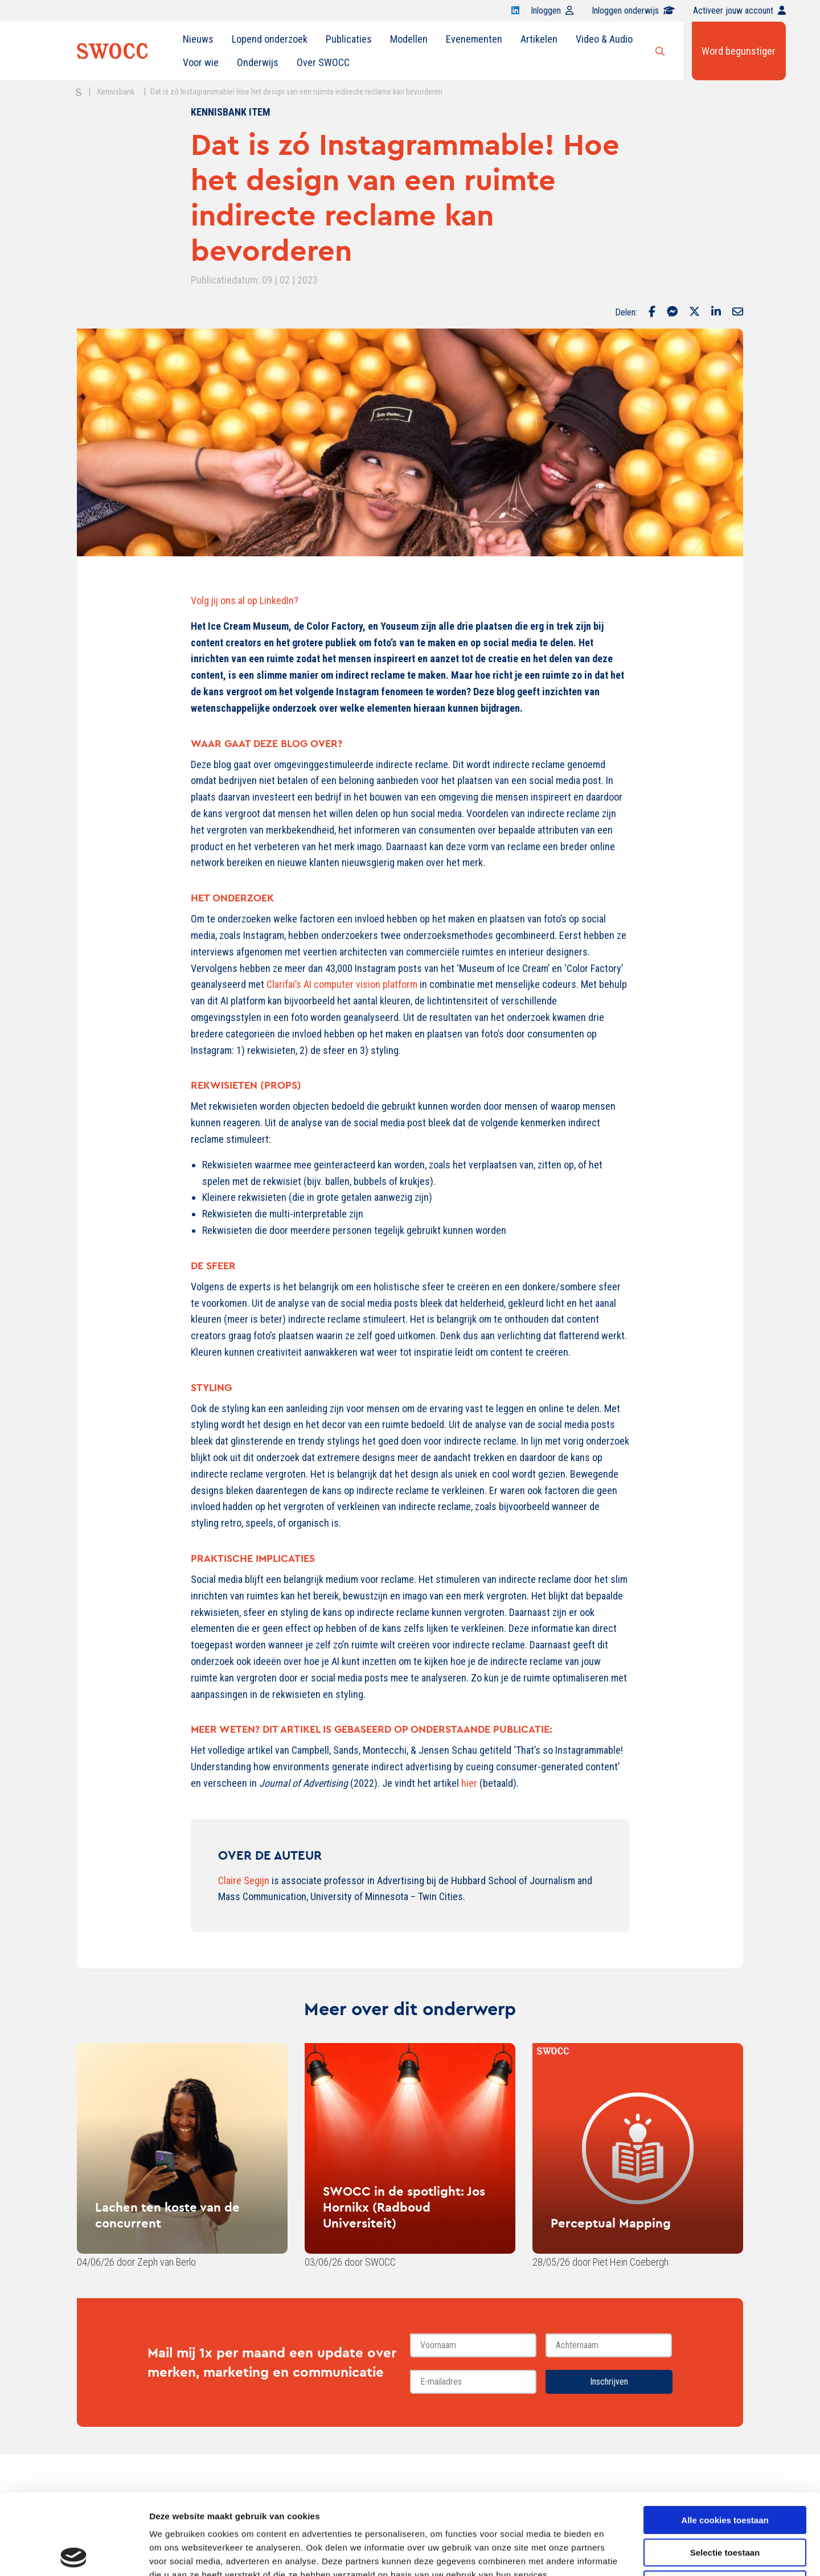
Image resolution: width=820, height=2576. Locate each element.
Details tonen (615, 2553)
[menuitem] (198, 39)
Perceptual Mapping (611, 2223)
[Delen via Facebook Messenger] (672, 312)
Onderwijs (257, 62)
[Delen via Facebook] (652, 312)
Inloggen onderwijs (633, 10)
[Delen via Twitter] (694, 312)
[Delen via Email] (737, 312)
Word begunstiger (739, 51)
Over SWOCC (323, 62)
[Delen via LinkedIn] (716, 312)
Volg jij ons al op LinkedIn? (244, 600)
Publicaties (349, 39)
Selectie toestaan (725, 2472)
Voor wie (201, 62)
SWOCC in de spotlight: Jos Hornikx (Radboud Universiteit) (404, 2207)
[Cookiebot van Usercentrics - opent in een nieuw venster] (74, 2553)
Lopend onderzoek (270, 39)
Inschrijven (609, 2381)
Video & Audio (604, 39)
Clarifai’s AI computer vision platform (341, 984)
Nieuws (198, 39)
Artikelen (538, 39)
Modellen (409, 39)
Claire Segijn (243, 1880)
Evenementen (474, 39)
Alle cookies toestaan (724, 2439)
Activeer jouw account (739, 10)
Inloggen (552, 10)
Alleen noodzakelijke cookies (725, 2504)
